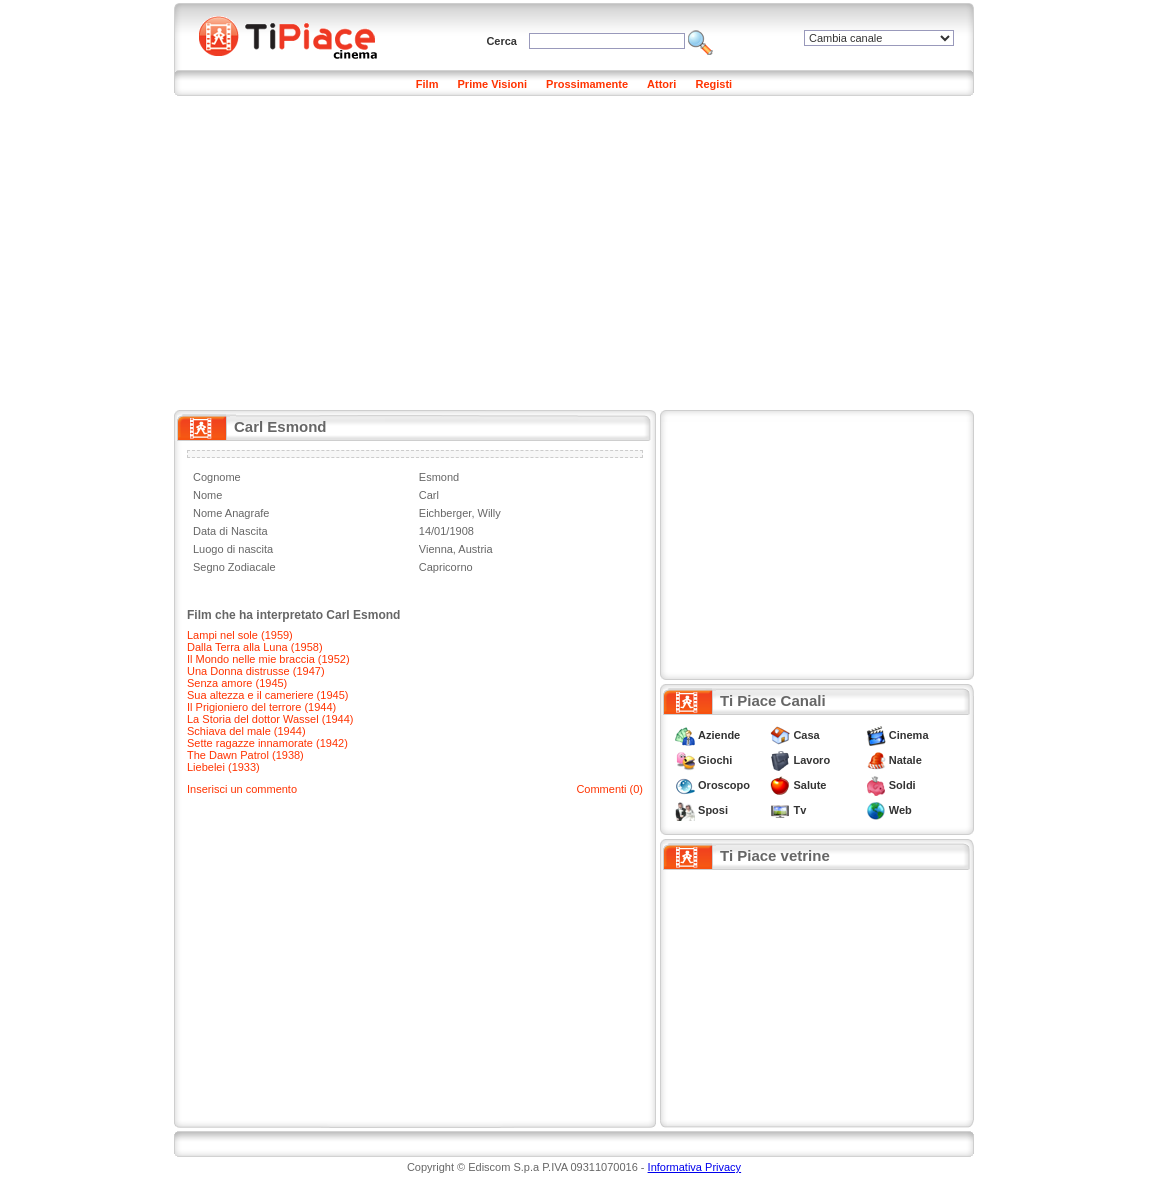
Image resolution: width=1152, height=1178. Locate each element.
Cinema (909, 735)
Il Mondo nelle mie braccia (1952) (268, 659)
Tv (799, 810)
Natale (905, 760)
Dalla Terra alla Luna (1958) (255, 647)
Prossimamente (587, 84)
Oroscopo (724, 785)
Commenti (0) (609, 789)
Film (427, 84)
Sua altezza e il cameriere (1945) (267, 695)
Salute (809, 785)
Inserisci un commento (242, 789)
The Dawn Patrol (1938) (245, 755)
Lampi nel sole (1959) (240, 635)
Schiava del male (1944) (246, 731)
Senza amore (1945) (237, 683)
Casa (806, 735)
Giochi (715, 760)
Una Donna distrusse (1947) (256, 671)
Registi (713, 84)
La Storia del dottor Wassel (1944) (270, 719)
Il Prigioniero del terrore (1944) (261, 707)
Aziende (719, 735)
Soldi (902, 785)
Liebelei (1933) (223, 767)
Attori (661, 84)
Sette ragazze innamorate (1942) (267, 743)
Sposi (713, 810)
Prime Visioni (493, 84)
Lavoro (811, 760)
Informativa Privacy (695, 1167)
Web (900, 810)
